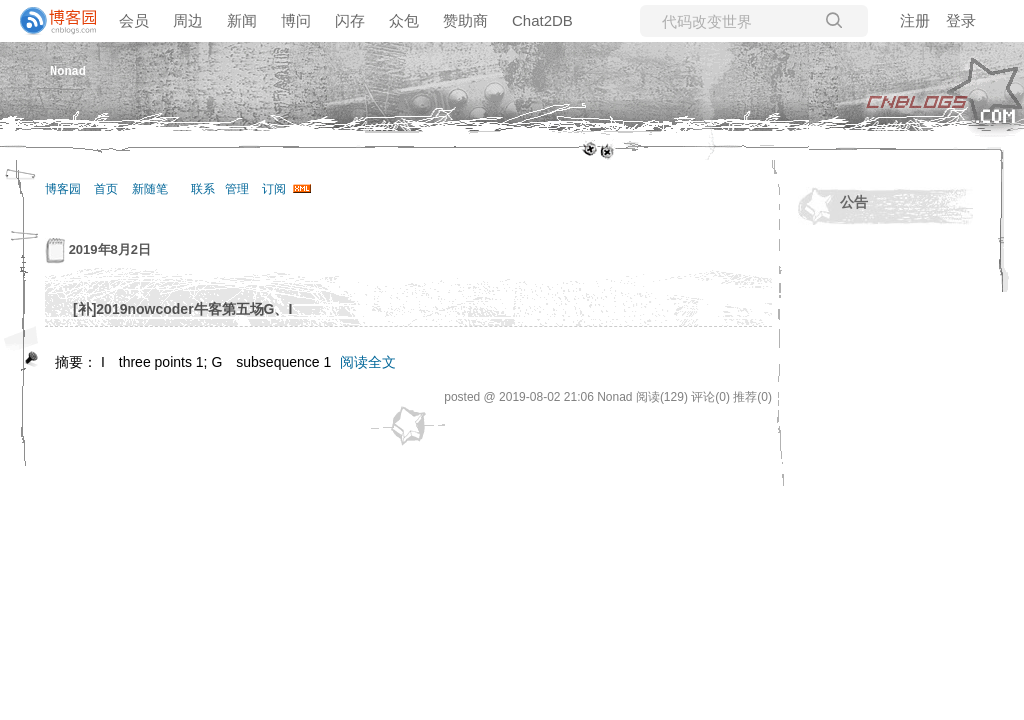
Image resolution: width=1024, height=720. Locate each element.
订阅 (274, 189)
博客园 (63, 189)
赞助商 (465, 20)
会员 (134, 20)
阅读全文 (368, 362)
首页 (106, 189)
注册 (915, 20)
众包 (404, 20)
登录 (961, 20)
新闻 (242, 20)
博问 (296, 20)
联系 (203, 189)
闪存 (350, 20)
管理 (237, 189)
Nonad (68, 70)
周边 (188, 20)
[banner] (50, 21)
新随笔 (150, 189)
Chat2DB (542, 20)
